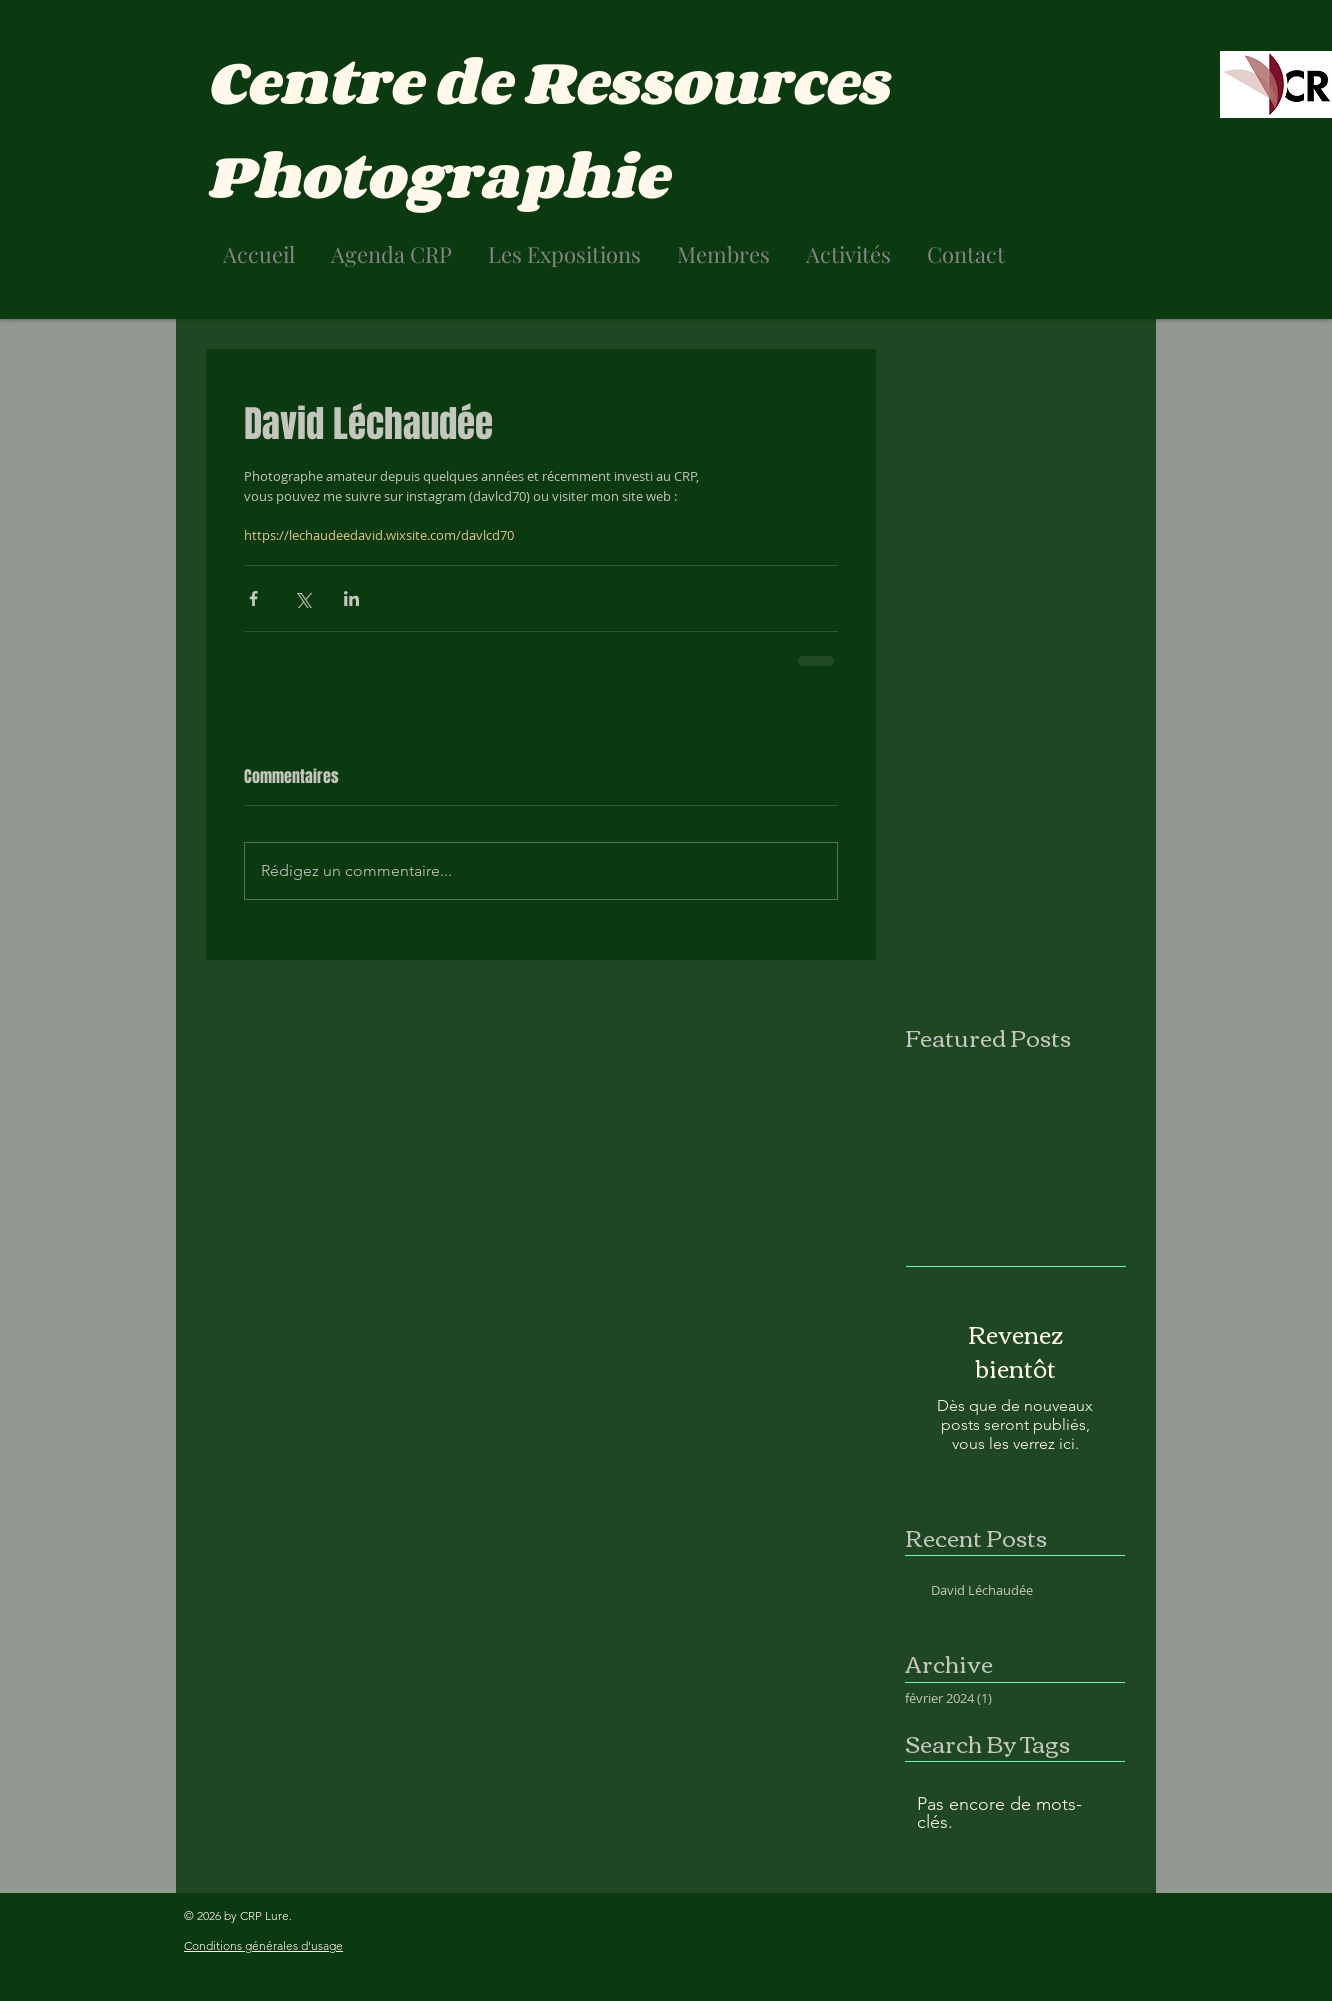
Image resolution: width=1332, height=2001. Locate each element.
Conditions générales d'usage (263, 1945)
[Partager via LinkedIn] (351, 598)
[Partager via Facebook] (253, 598)
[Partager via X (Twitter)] (302, 598)
